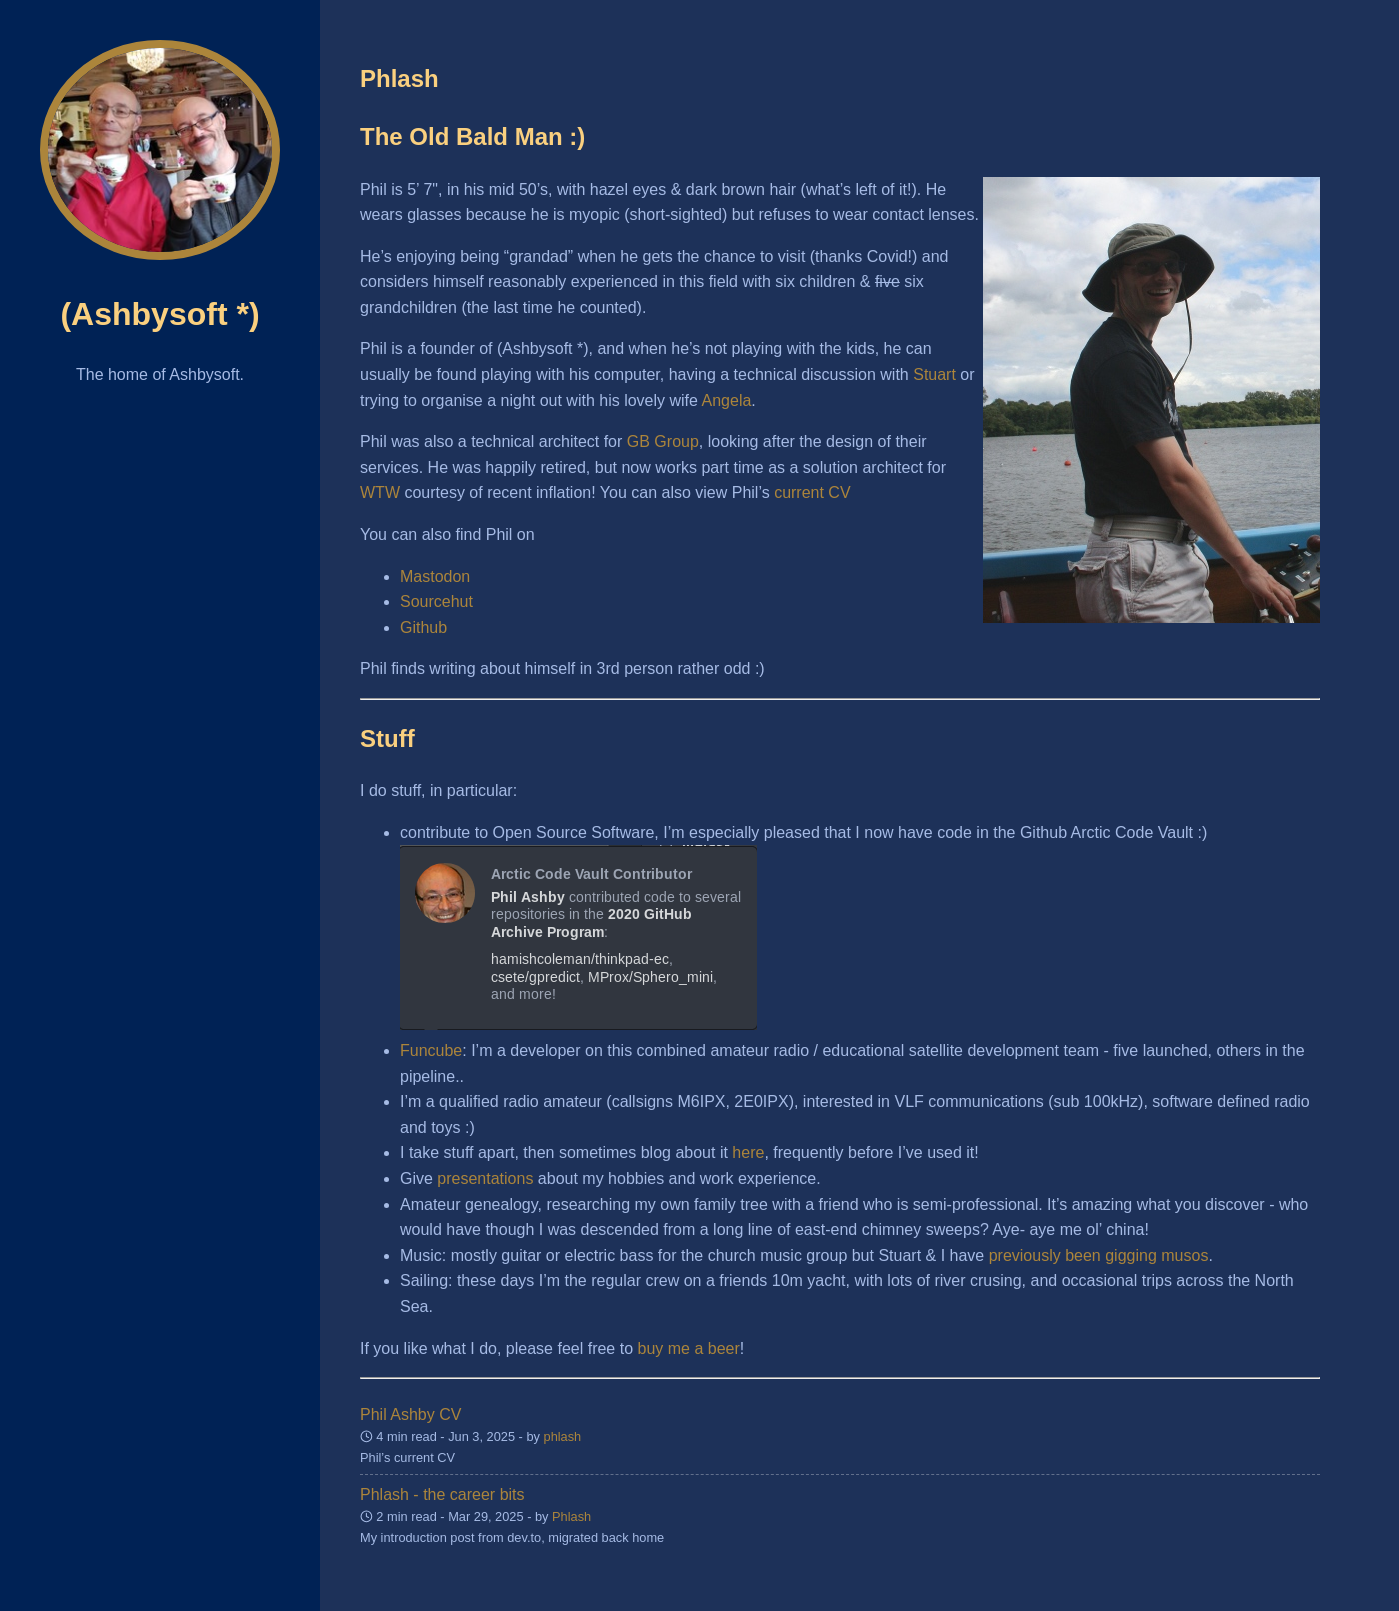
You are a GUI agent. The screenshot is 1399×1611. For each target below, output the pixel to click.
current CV (812, 492)
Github (423, 627)
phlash (563, 1436)
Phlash (571, 1516)
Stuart (934, 374)
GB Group (663, 441)
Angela (727, 400)
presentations (485, 1178)
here (748, 1152)
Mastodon (435, 576)
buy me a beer (689, 1348)
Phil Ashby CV (410, 1414)
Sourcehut (436, 601)
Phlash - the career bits (442, 1494)
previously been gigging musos (1099, 1255)
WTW (380, 492)
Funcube (431, 1050)
